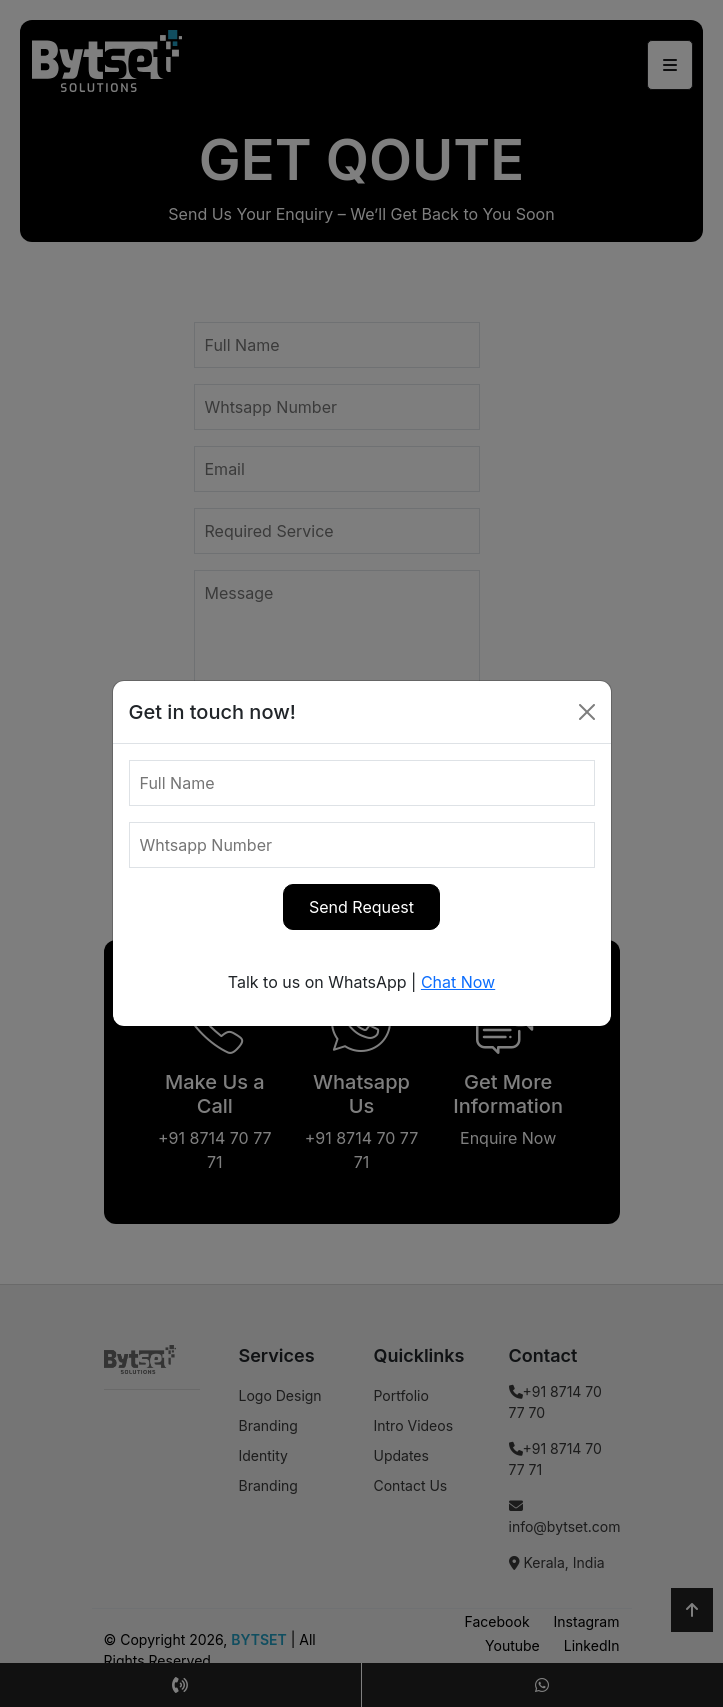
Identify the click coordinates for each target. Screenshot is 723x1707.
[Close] (587, 712)
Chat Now (458, 982)
